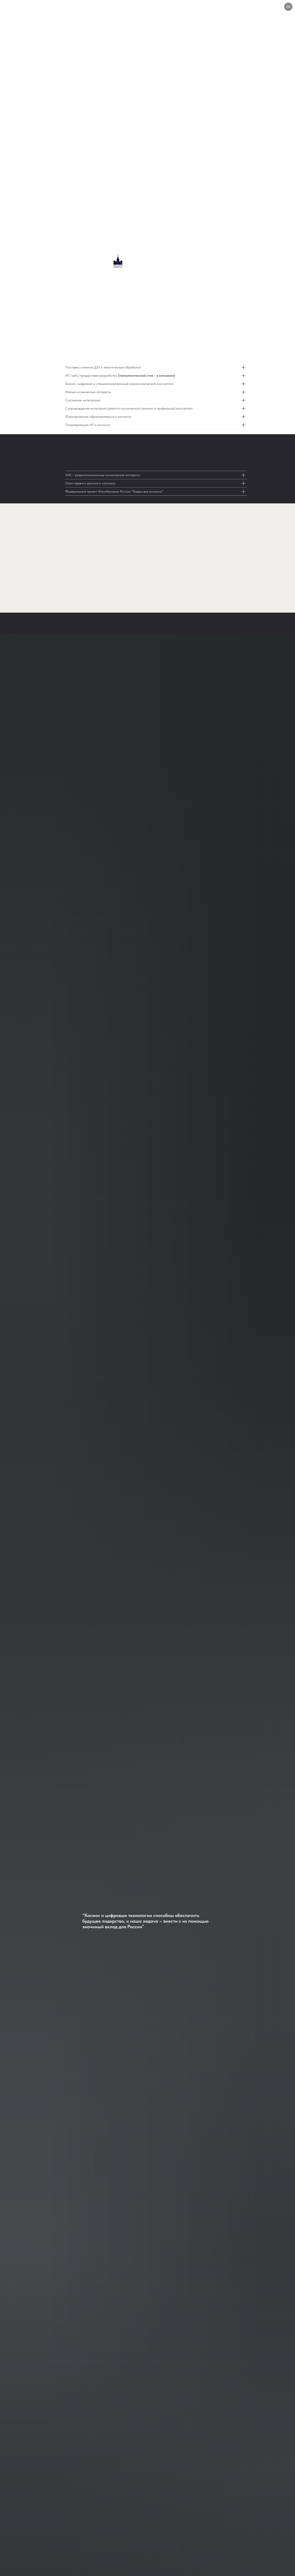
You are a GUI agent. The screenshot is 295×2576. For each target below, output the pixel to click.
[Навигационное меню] (288, 6)
